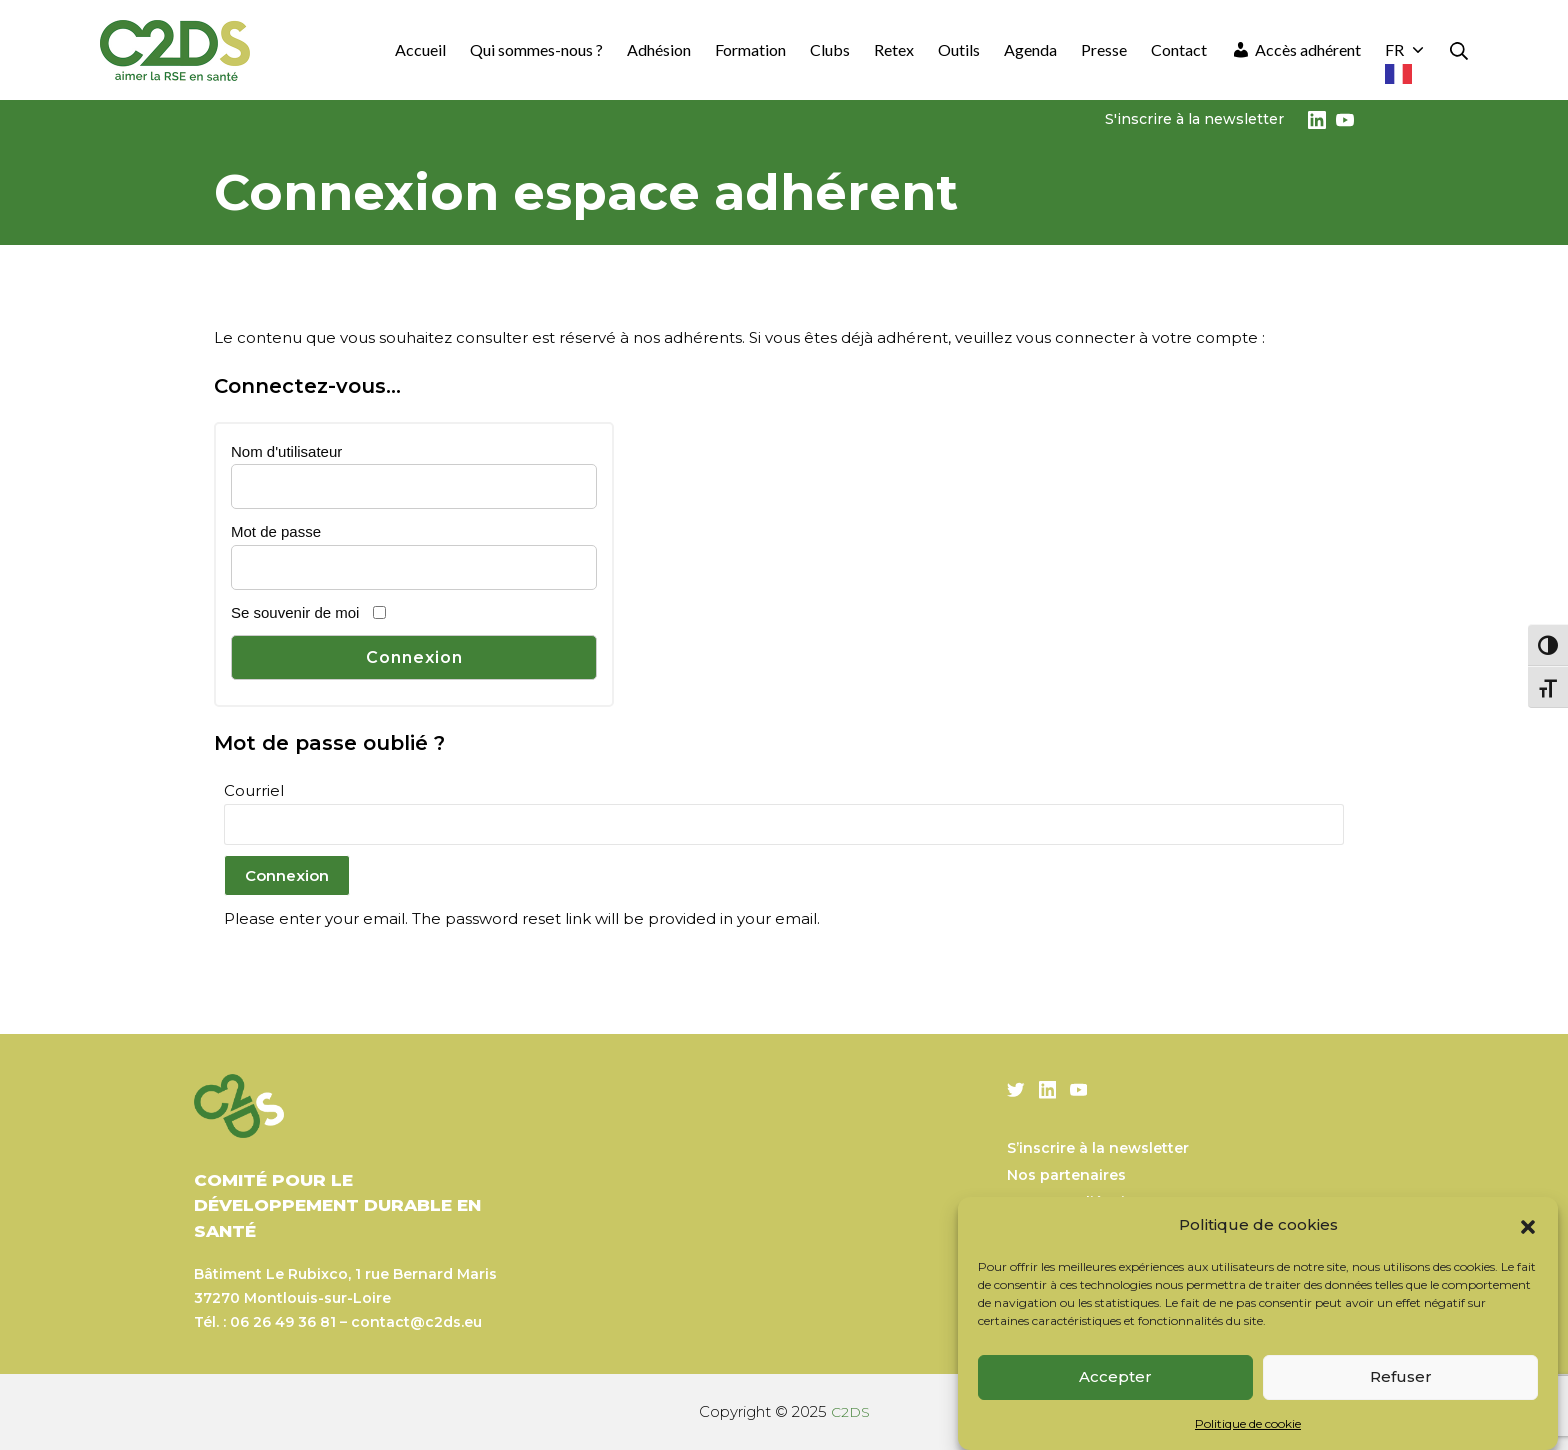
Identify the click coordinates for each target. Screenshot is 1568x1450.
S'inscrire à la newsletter (1194, 119)
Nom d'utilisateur (286, 451)
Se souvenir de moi (295, 612)
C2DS (850, 1411)
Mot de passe (276, 531)
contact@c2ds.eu (416, 1322)
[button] (1528, 1225)
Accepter (1115, 1376)
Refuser (1401, 1376)
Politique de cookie (1248, 1423)
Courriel (254, 790)
